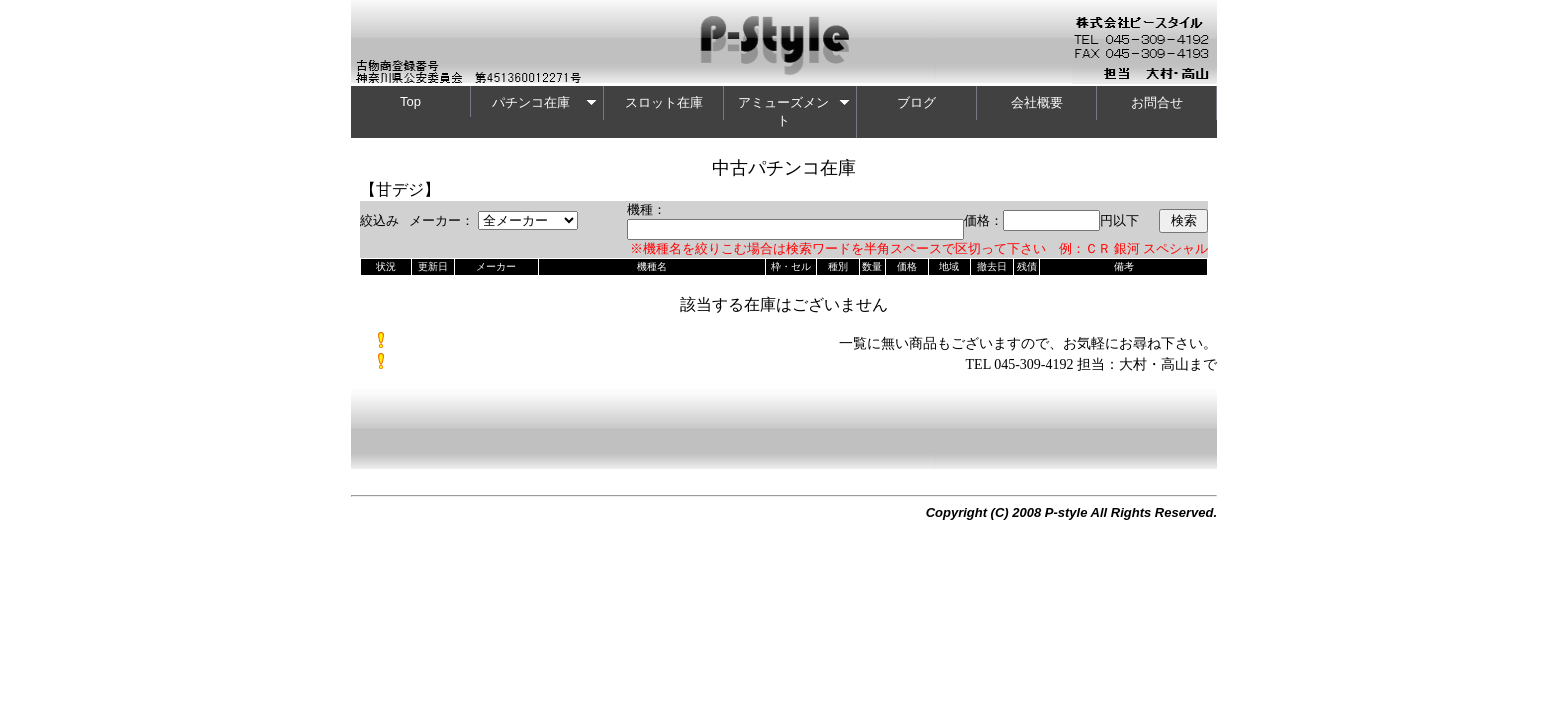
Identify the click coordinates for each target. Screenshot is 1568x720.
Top (410, 101)
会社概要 (1037, 102)
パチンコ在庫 (545, 102)
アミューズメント (794, 111)
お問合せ (1157, 102)
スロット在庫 (664, 102)
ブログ (916, 102)
